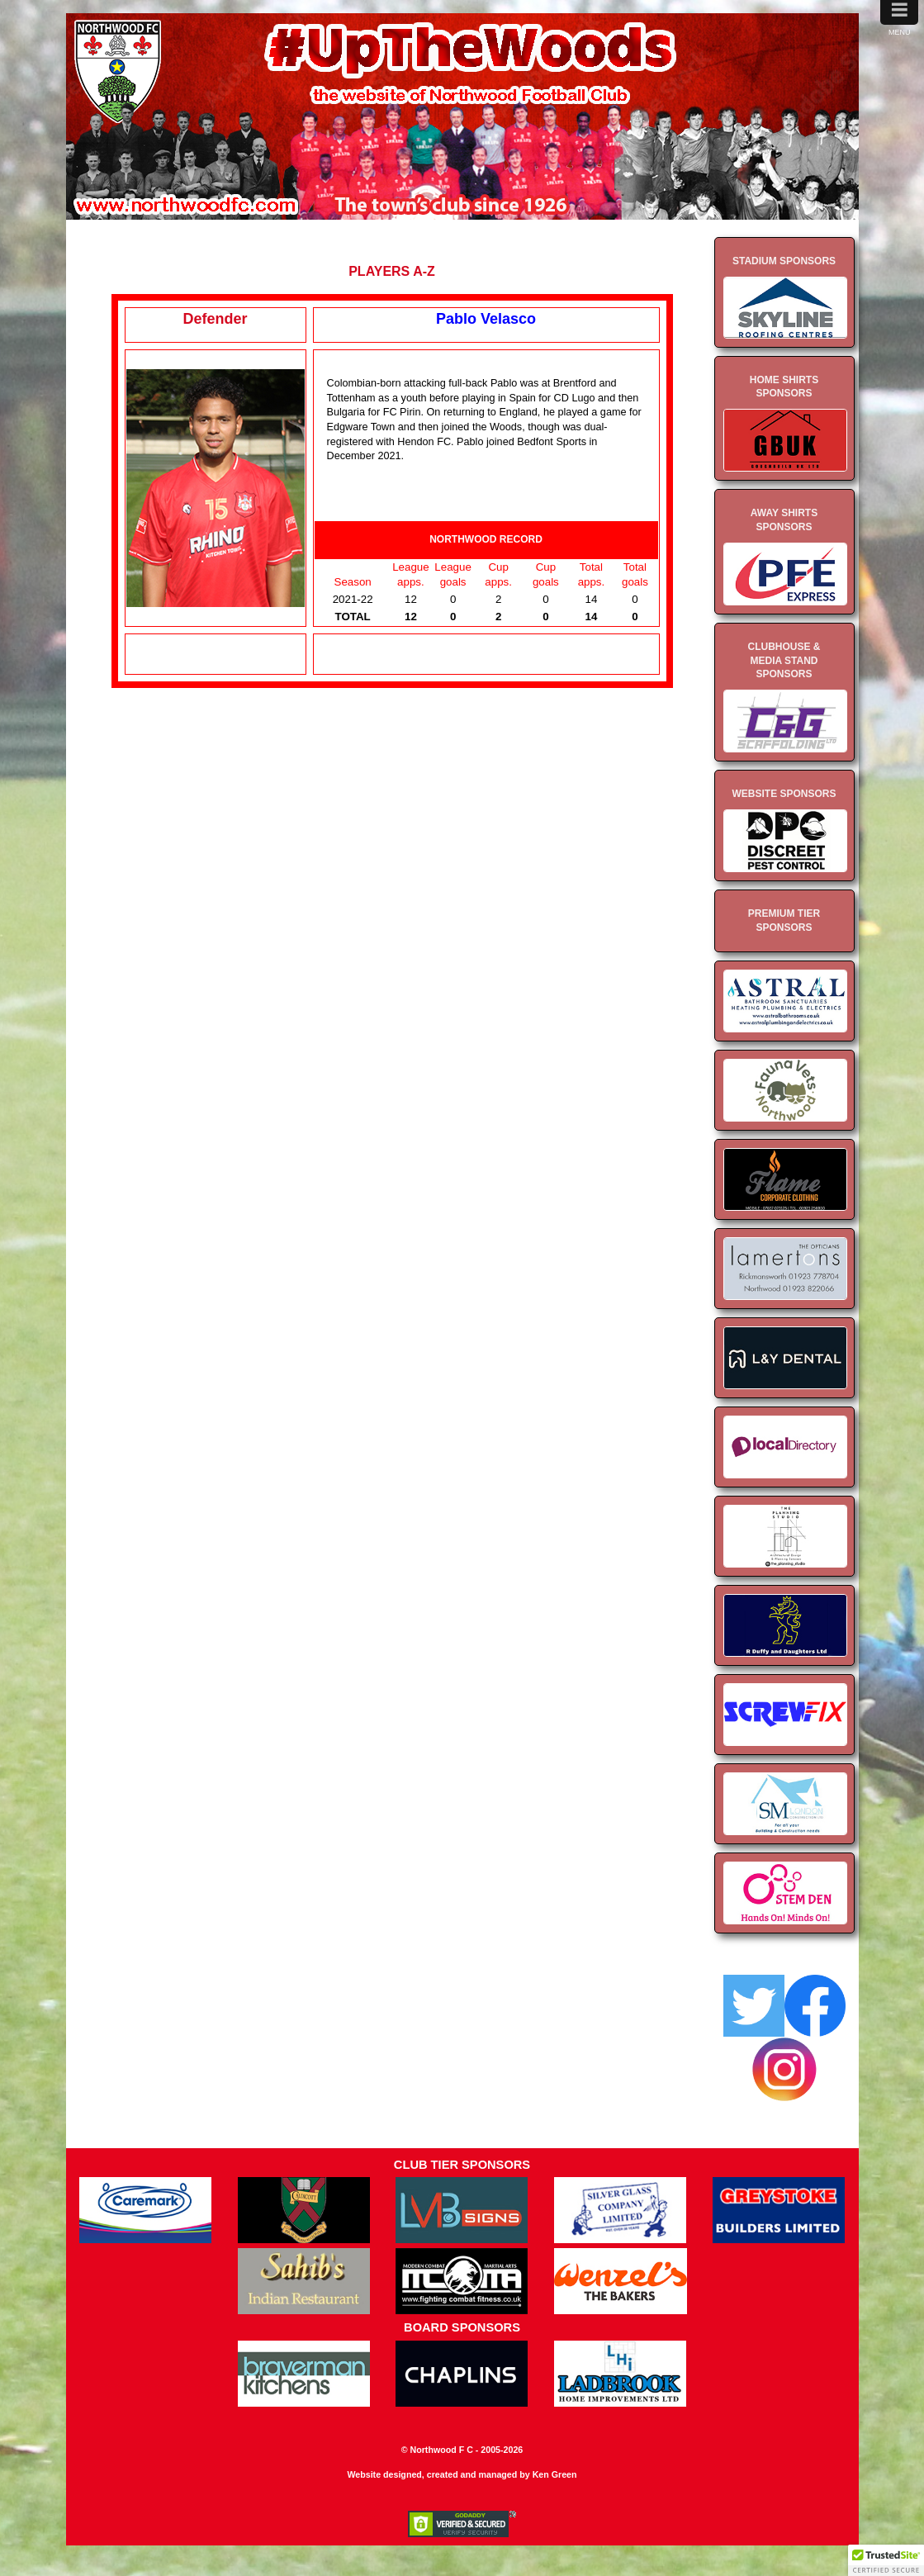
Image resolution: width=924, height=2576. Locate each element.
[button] (886, 2560)
